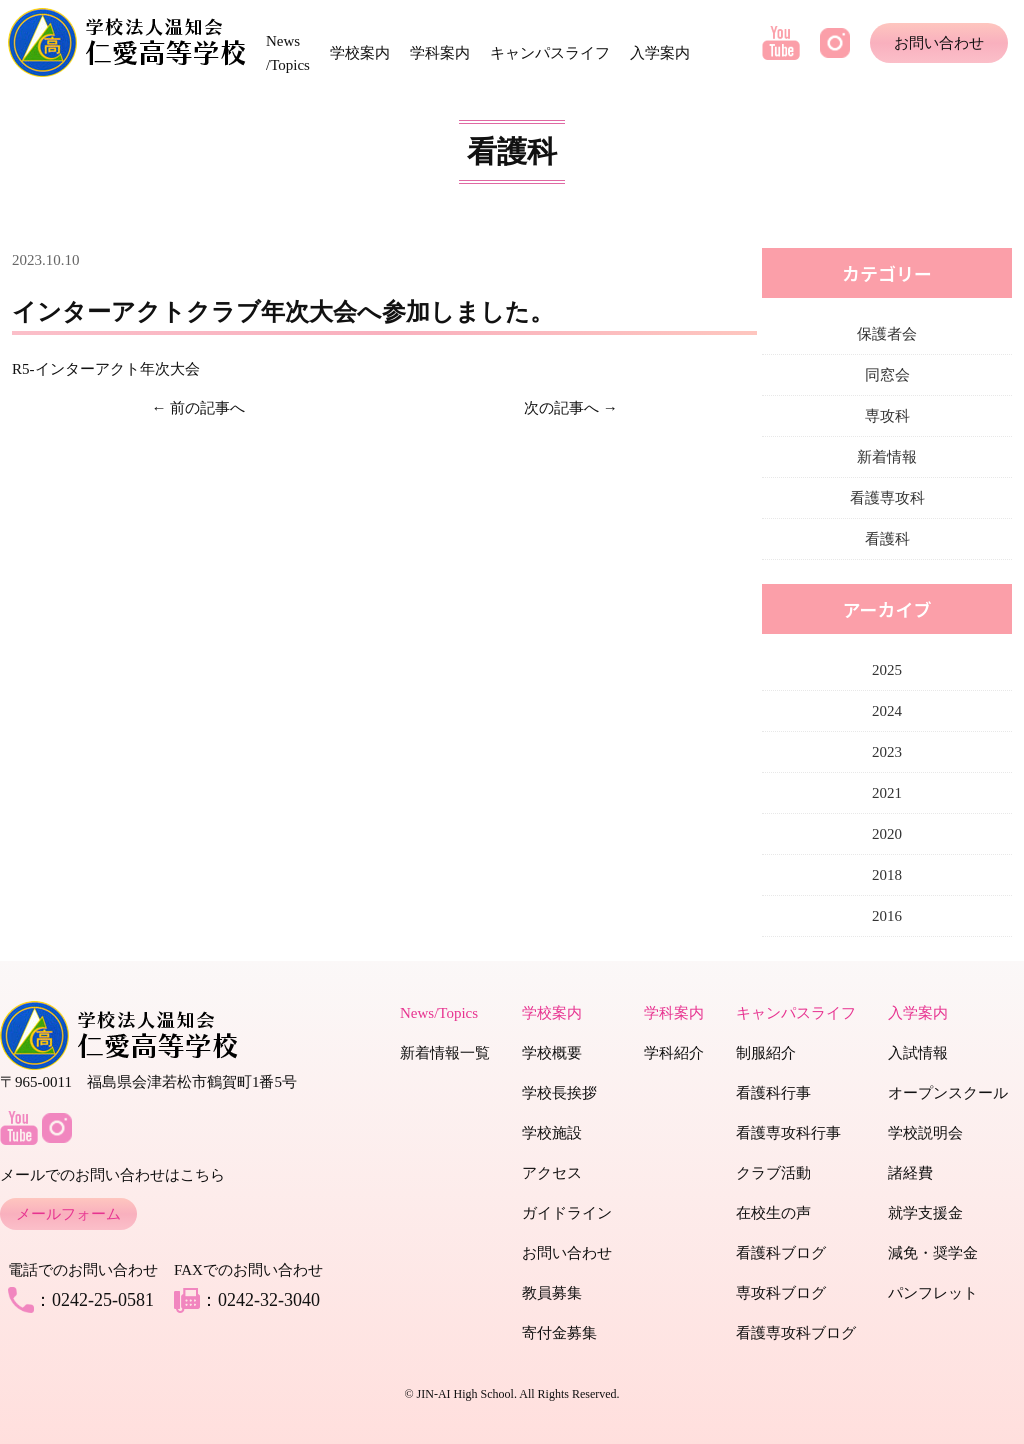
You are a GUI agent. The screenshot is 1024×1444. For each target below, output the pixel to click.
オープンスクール (948, 1093)
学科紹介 (674, 1053)
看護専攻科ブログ (796, 1333)
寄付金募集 (559, 1333)
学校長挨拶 (559, 1093)
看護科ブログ (781, 1253)
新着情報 (887, 457)
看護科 (887, 539)
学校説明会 (925, 1133)
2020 (887, 834)
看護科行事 (773, 1093)
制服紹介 (766, 1053)
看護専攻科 (887, 498)
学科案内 (440, 53)
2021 (887, 793)
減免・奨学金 (933, 1253)
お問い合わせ (939, 43)
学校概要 (552, 1053)
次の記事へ (561, 408)
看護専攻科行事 (788, 1133)
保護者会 (887, 334)
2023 (887, 752)
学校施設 (552, 1133)
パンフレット (933, 1293)
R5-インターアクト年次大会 (106, 369)
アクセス (552, 1173)
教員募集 (552, 1293)
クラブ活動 (773, 1173)
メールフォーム (68, 1214)
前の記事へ (207, 408)
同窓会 (887, 375)
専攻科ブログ (781, 1293)
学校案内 (360, 53)
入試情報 (918, 1053)
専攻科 (887, 416)
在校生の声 (773, 1213)
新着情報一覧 (445, 1053)
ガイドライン (567, 1213)
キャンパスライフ (550, 53)
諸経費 (910, 1173)
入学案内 (660, 53)
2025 (887, 670)
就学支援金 (925, 1213)
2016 (887, 916)
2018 (887, 875)
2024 (887, 711)
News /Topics (288, 53)
